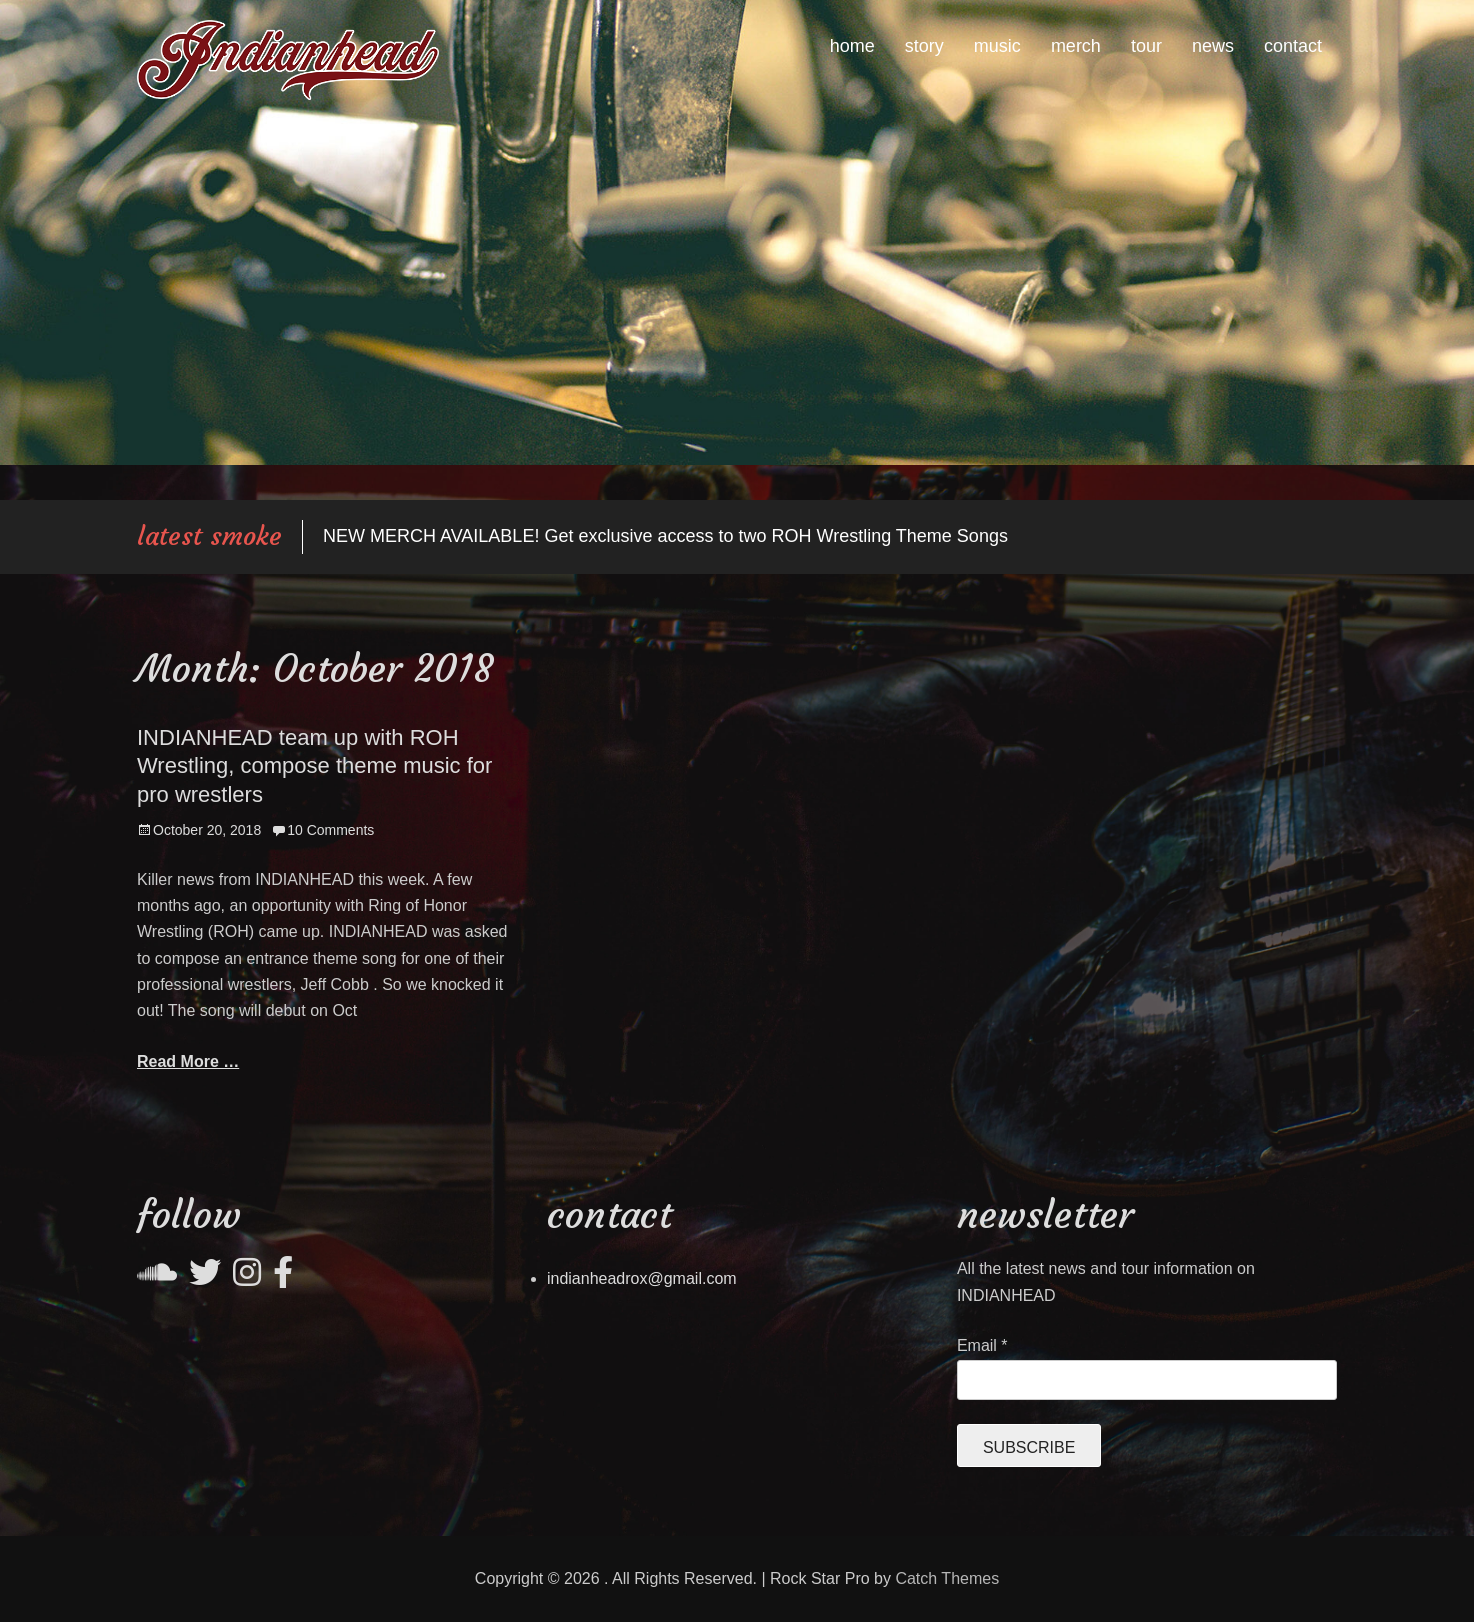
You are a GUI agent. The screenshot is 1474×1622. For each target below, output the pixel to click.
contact (1293, 46)
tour (1146, 46)
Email (982, 1345)
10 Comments (330, 830)
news (1213, 46)
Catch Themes (947, 1578)
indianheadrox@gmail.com (642, 1278)
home (852, 46)
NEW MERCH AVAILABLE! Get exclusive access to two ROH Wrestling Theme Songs (665, 536)
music (997, 46)
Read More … (188, 1061)
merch (1076, 46)
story (924, 46)
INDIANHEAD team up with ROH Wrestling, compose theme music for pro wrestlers (314, 766)
